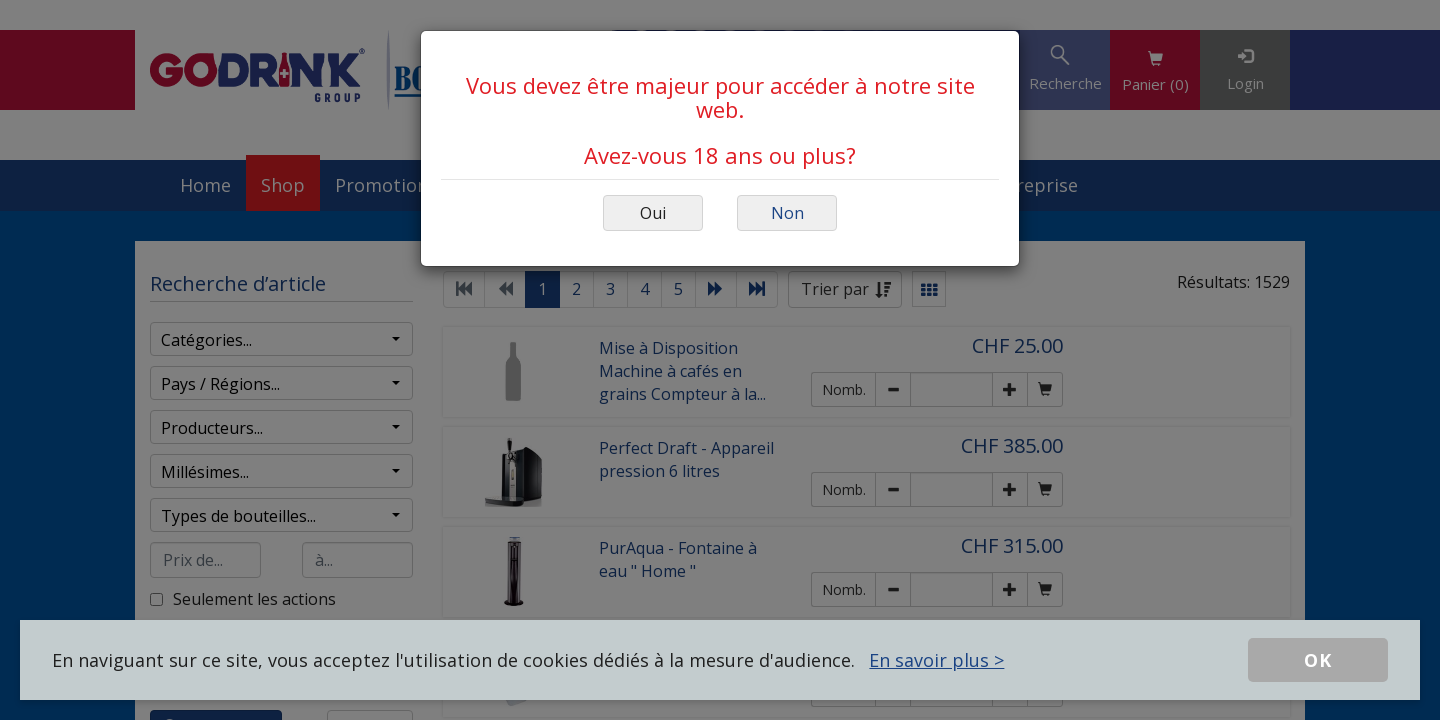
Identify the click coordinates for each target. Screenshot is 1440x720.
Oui (653, 213)
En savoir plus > (936, 660)
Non (787, 213)
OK (1318, 660)
